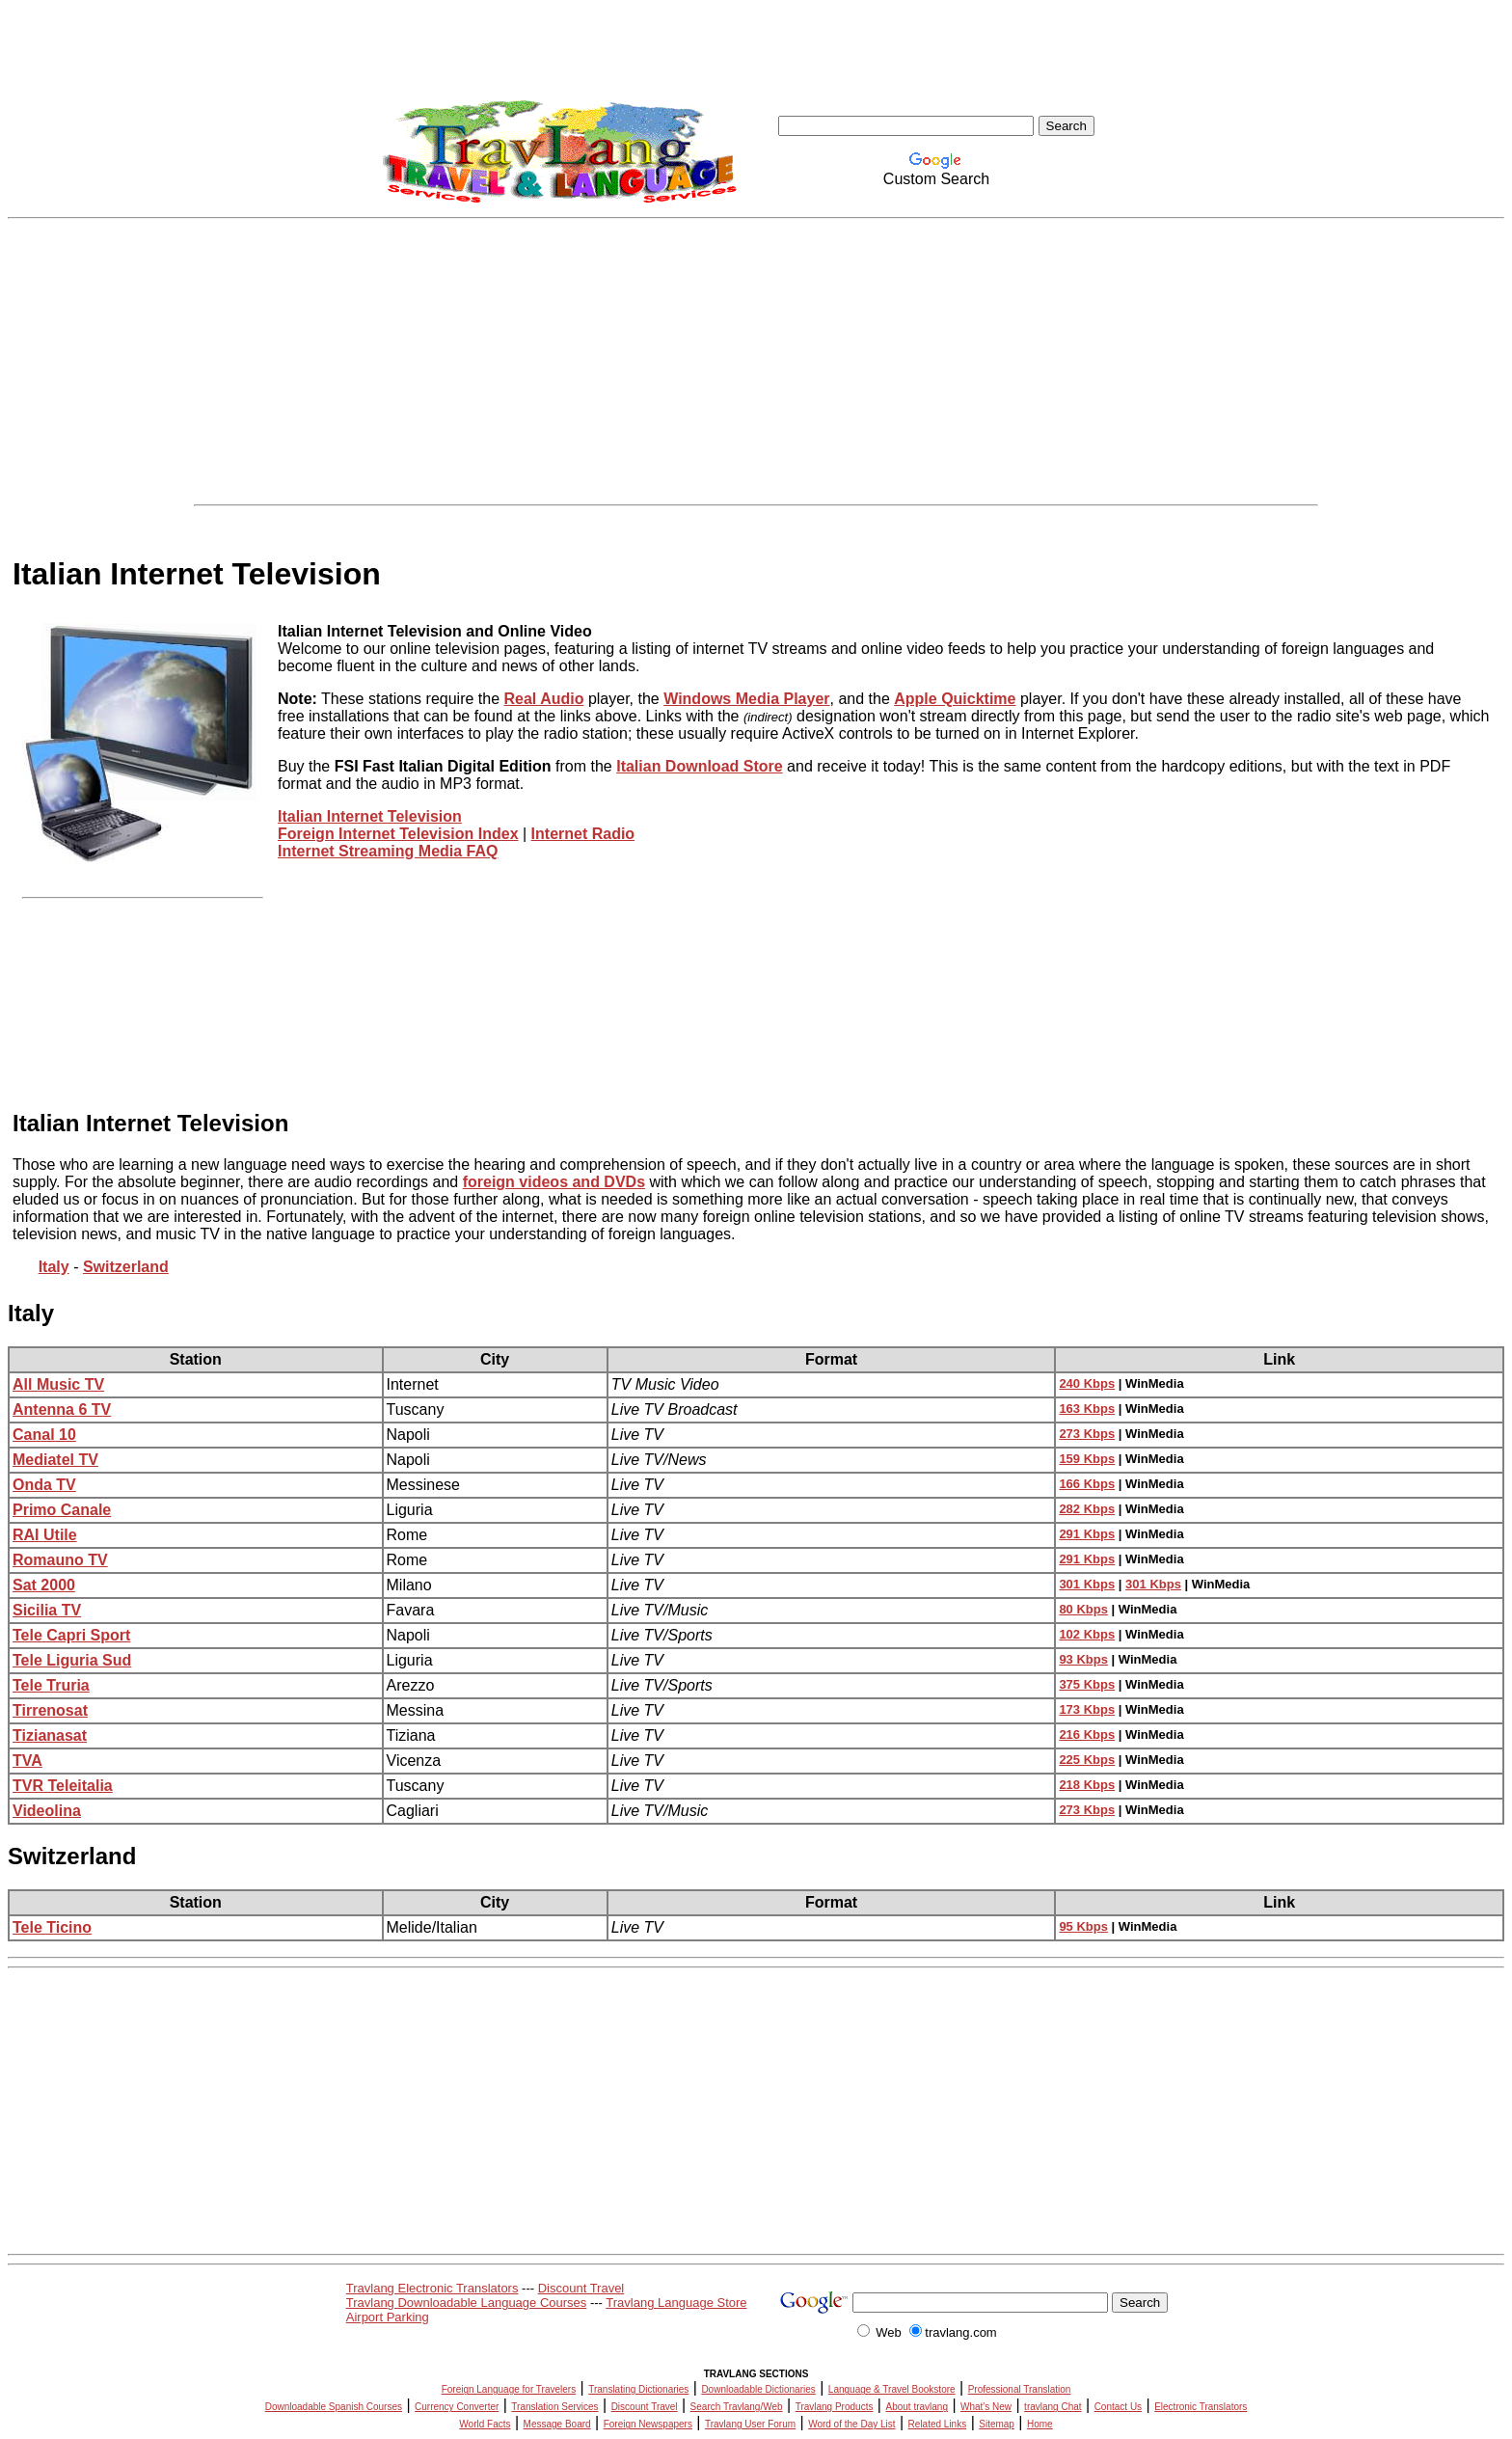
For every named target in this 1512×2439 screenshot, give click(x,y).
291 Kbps (1087, 1534)
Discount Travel (581, 2288)
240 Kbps (1087, 1383)
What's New (986, 2406)
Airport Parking (387, 2317)
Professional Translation (1019, 2389)
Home (1040, 2424)
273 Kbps (1087, 1433)
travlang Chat (1052, 2406)
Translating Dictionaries (638, 2389)
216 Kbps (1087, 1734)
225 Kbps (1087, 1759)
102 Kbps (1087, 1634)
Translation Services (554, 2406)
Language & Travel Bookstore (892, 2389)
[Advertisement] (756, 362)
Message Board (557, 2424)
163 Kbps (1087, 1408)
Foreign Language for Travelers (509, 2389)
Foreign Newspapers (648, 2424)
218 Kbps (1087, 1784)
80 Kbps (1083, 1609)
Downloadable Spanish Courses (333, 2406)
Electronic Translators (1200, 2406)
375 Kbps (1087, 1684)
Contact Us (1118, 2406)
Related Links (937, 2424)
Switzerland (72, 1856)
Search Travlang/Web (736, 2406)
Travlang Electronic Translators (432, 2288)
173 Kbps (1087, 1709)
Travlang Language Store (676, 2302)
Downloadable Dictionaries (758, 2389)
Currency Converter (457, 2406)
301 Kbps (1087, 1584)
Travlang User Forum (750, 2424)
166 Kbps (1087, 1484)
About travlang (916, 2406)
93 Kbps (1083, 1659)
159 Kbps (1087, 1458)
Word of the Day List (851, 2424)
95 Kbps (1083, 1926)
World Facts (484, 2424)
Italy (31, 1313)
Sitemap (996, 2424)
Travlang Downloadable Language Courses (466, 2302)
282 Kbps (1087, 1509)
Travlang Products (835, 2406)
